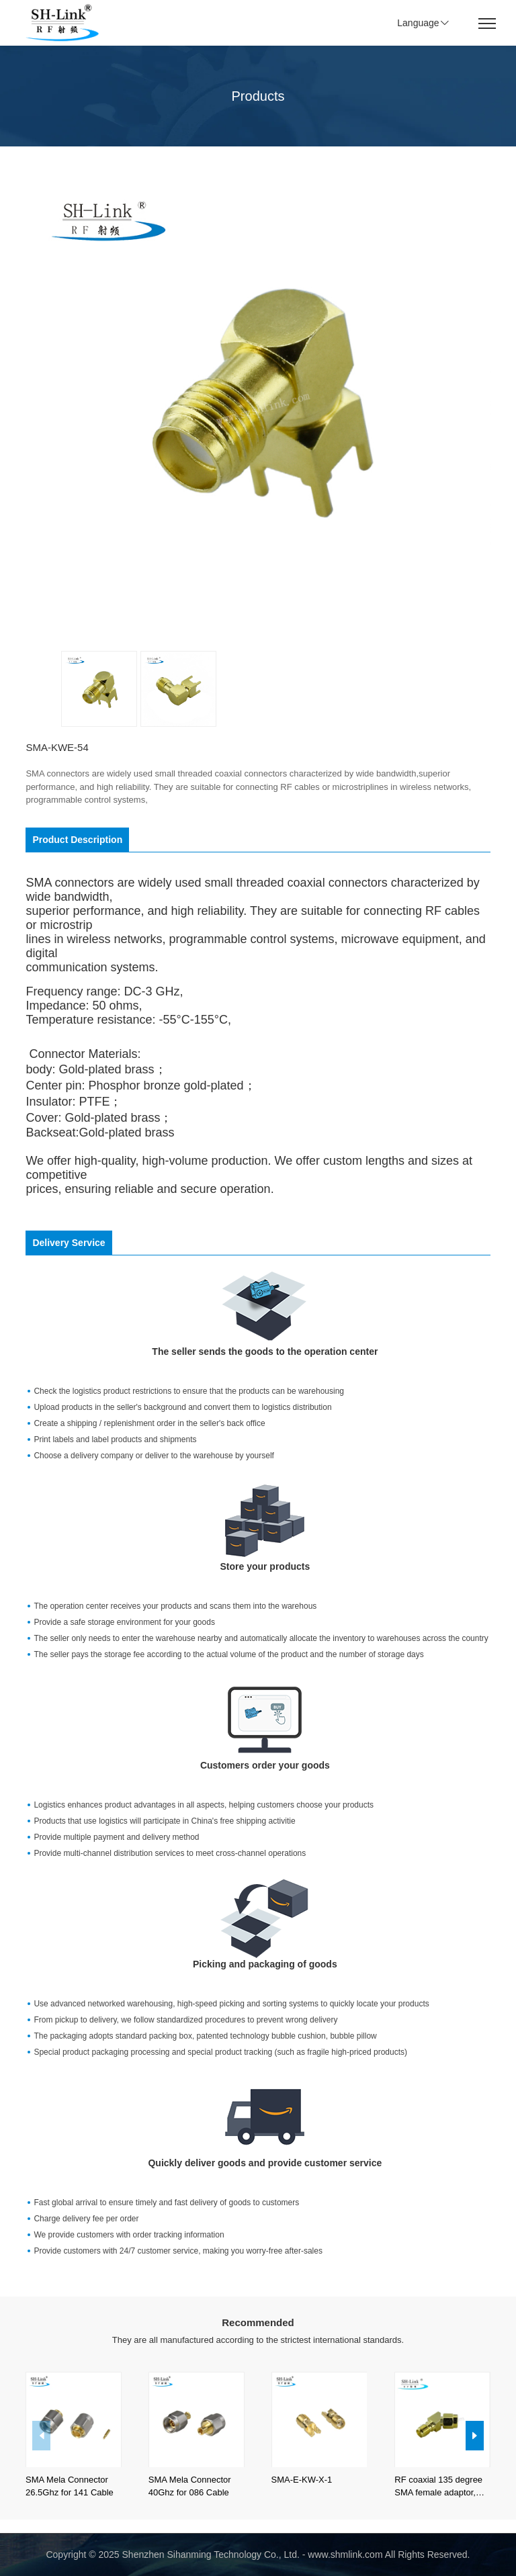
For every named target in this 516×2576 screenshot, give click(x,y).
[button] (475, 2435)
